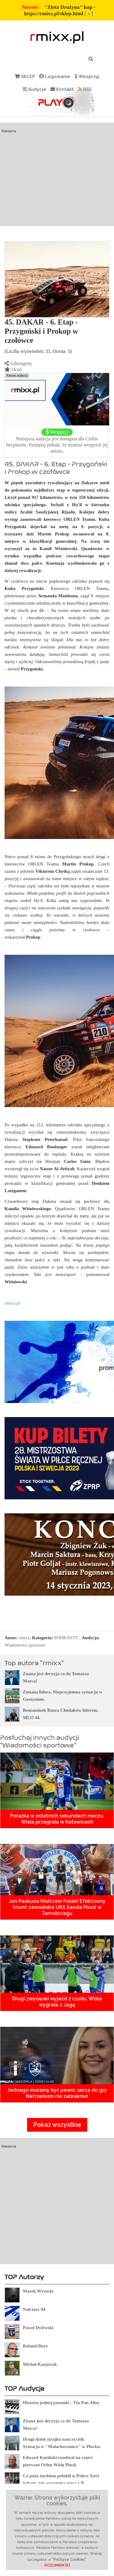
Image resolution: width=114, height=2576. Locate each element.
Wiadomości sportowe (25, 1645)
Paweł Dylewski (38, 2327)
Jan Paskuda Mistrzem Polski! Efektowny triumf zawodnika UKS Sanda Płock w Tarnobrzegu (57, 1907)
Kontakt (62, 89)
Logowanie (54, 76)
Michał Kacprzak (40, 2364)
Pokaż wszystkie (57, 2124)
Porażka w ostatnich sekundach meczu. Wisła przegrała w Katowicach (57, 1819)
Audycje (34, 89)
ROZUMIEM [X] (57, 2565)
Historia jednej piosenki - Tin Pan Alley (61, 2402)
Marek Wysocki (38, 2291)
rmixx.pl (12, 1303)
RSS (85, 89)
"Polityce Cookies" (69, 2559)
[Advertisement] (57, 186)
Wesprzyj (86, 76)
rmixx (24, 1637)
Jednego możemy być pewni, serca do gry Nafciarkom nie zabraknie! (57, 2093)
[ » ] (89, 13)
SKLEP (25, 76)
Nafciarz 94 (34, 2309)
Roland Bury (35, 2345)
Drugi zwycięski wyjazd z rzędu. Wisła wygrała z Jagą (57, 2002)
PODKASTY (66, 1637)
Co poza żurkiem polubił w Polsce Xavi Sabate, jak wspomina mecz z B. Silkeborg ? (61, 2483)
